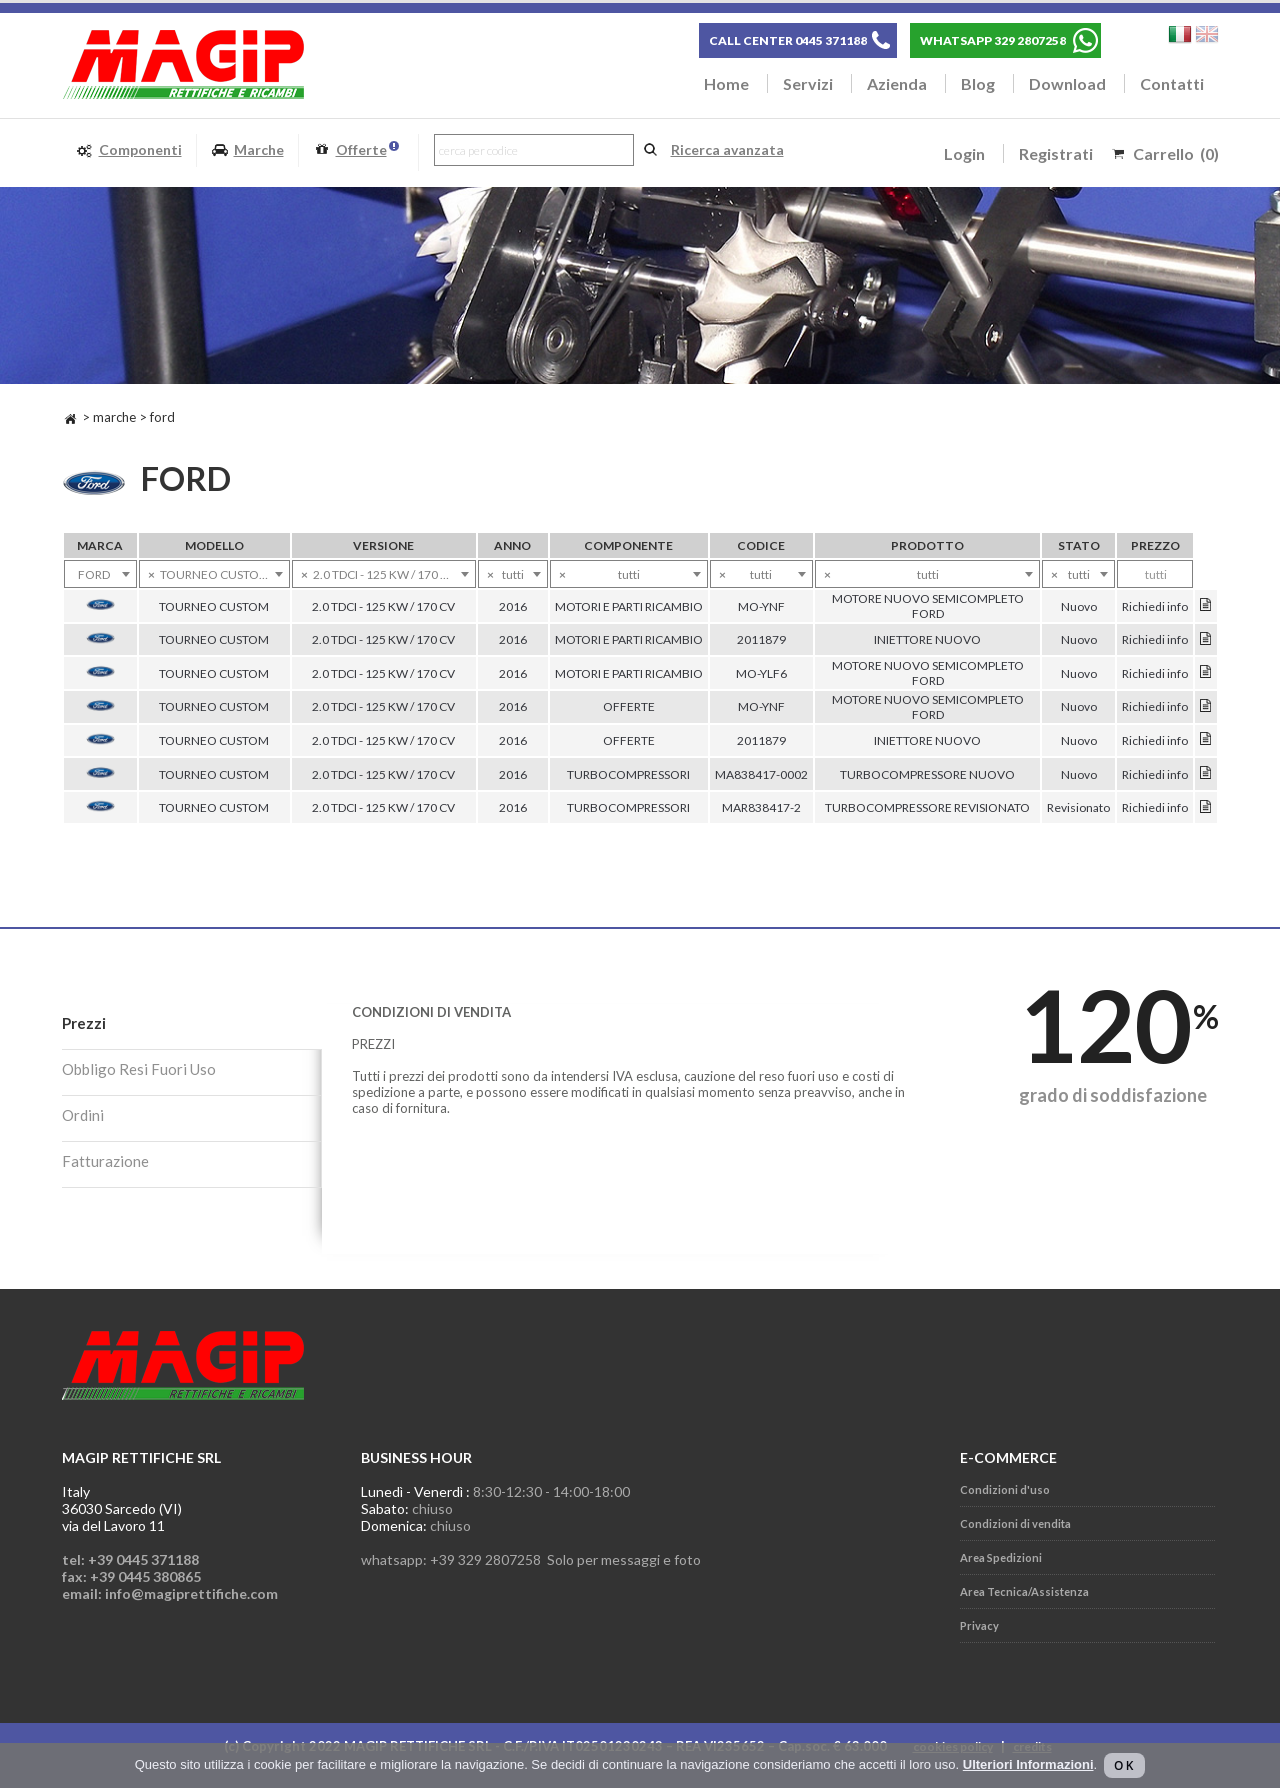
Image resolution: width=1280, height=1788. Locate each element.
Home (726, 83)
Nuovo (1079, 606)
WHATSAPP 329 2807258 (993, 40)
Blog (978, 83)
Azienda (897, 83)
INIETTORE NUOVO (927, 639)
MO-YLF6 (761, 673)
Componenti (129, 150)
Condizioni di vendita (1015, 1523)
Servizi (808, 83)
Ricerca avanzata (727, 149)
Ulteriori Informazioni (1028, 1764)
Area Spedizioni (1001, 1557)
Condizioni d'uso (1005, 1489)
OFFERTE (629, 706)
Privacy (979, 1625)
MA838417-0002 (761, 774)
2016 (513, 606)
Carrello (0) (1176, 153)
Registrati (1056, 153)
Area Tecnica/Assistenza (1024, 1591)
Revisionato (1078, 807)
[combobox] (101, 574)
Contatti (1172, 83)
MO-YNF (761, 606)
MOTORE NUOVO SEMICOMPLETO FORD (928, 606)
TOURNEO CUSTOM (214, 606)
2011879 (761, 639)
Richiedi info (1155, 606)
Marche (247, 150)
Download (1067, 83)
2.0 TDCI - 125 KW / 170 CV (383, 606)
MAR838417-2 (761, 807)
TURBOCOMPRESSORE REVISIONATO (927, 807)
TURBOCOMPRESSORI (628, 774)
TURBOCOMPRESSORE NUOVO (927, 774)
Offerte (356, 150)
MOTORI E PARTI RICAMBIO (629, 606)
